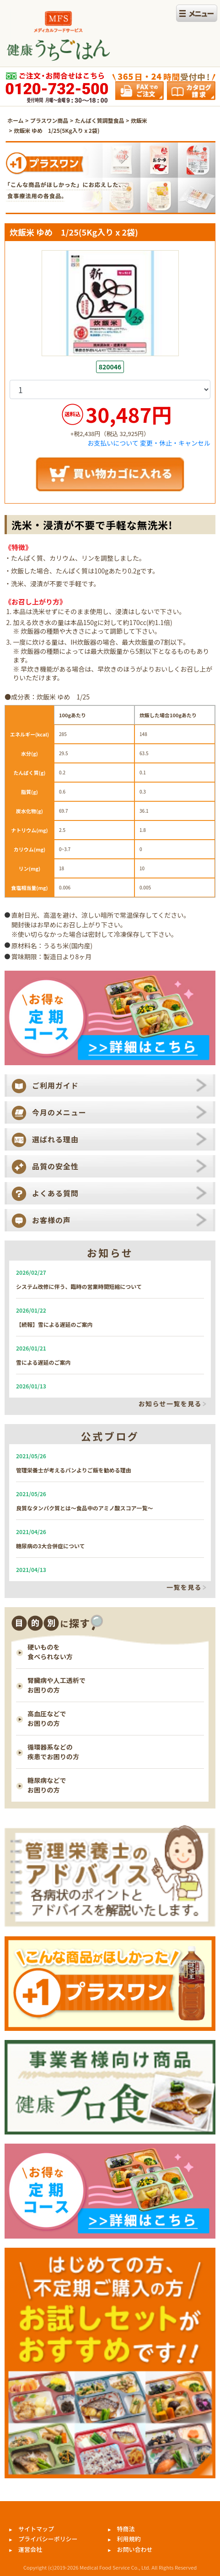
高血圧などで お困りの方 (46, 1718)
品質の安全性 (55, 1166)
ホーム (15, 120)
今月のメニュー (59, 1112)
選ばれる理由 (55, 1139)
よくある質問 (55, 1193)
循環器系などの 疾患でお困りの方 (53, 1751)
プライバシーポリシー (48, 2538)
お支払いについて (113, 442)
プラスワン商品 (49, 120)
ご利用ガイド (55, 1085)
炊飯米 (139, 120)
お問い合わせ (135, 2549)
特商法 (126, 2528)
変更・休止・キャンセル (175, 442)
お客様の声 (51, 1219)
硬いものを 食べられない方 (50, 1651)
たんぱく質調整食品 (99, 120)
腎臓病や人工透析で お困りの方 (56, 1685)
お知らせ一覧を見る (170, 1404)
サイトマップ (36, 2528)
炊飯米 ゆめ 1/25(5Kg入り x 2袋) (56, 130)
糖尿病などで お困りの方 (46, 1785)
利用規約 (129, 2538)
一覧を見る (184, 1587)
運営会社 (30, 2549)
